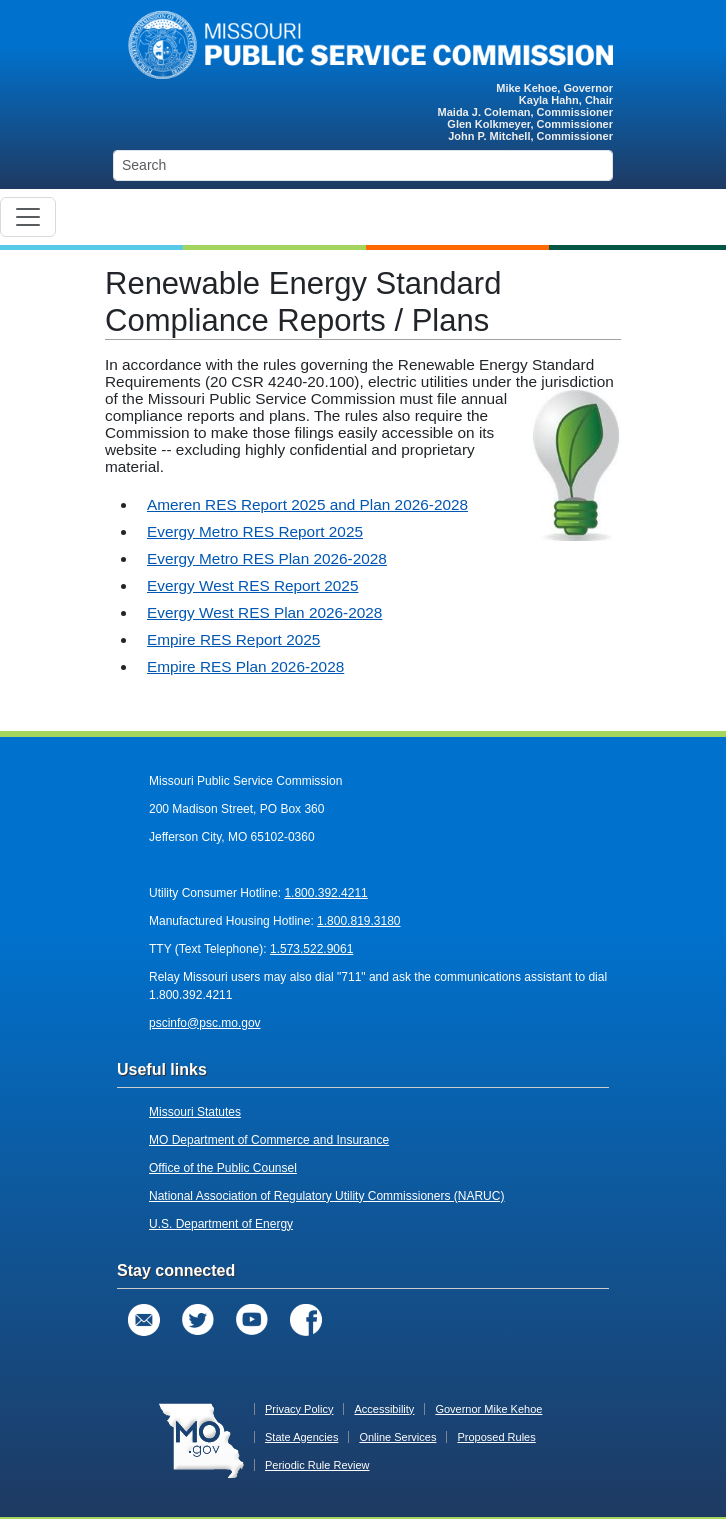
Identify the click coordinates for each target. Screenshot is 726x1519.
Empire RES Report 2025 (233, 639)
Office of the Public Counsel (223, 1168)
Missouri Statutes (195, 1112)
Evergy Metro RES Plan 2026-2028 (267, 558)
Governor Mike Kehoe (488, 1409)
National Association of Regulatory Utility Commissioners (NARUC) (326, 1196)
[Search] (363, 165)
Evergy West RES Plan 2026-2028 (264, 612)
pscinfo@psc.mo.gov (205, 1023)
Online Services (397, 1437)
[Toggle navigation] (28, 217)
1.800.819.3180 (358, 921)
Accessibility (384, 1409)
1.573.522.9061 (311, 949)
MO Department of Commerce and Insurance (269, 1140)
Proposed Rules (496, 1437)
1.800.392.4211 (325, 893)
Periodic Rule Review (317, 1465)
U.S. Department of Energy (221, 1224)
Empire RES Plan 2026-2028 (245, 666)
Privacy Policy (299, 1409)
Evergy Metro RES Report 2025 (255, 531)
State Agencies (301, 1437)
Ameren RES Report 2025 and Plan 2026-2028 (307, 504)
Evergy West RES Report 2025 (252, 585)
